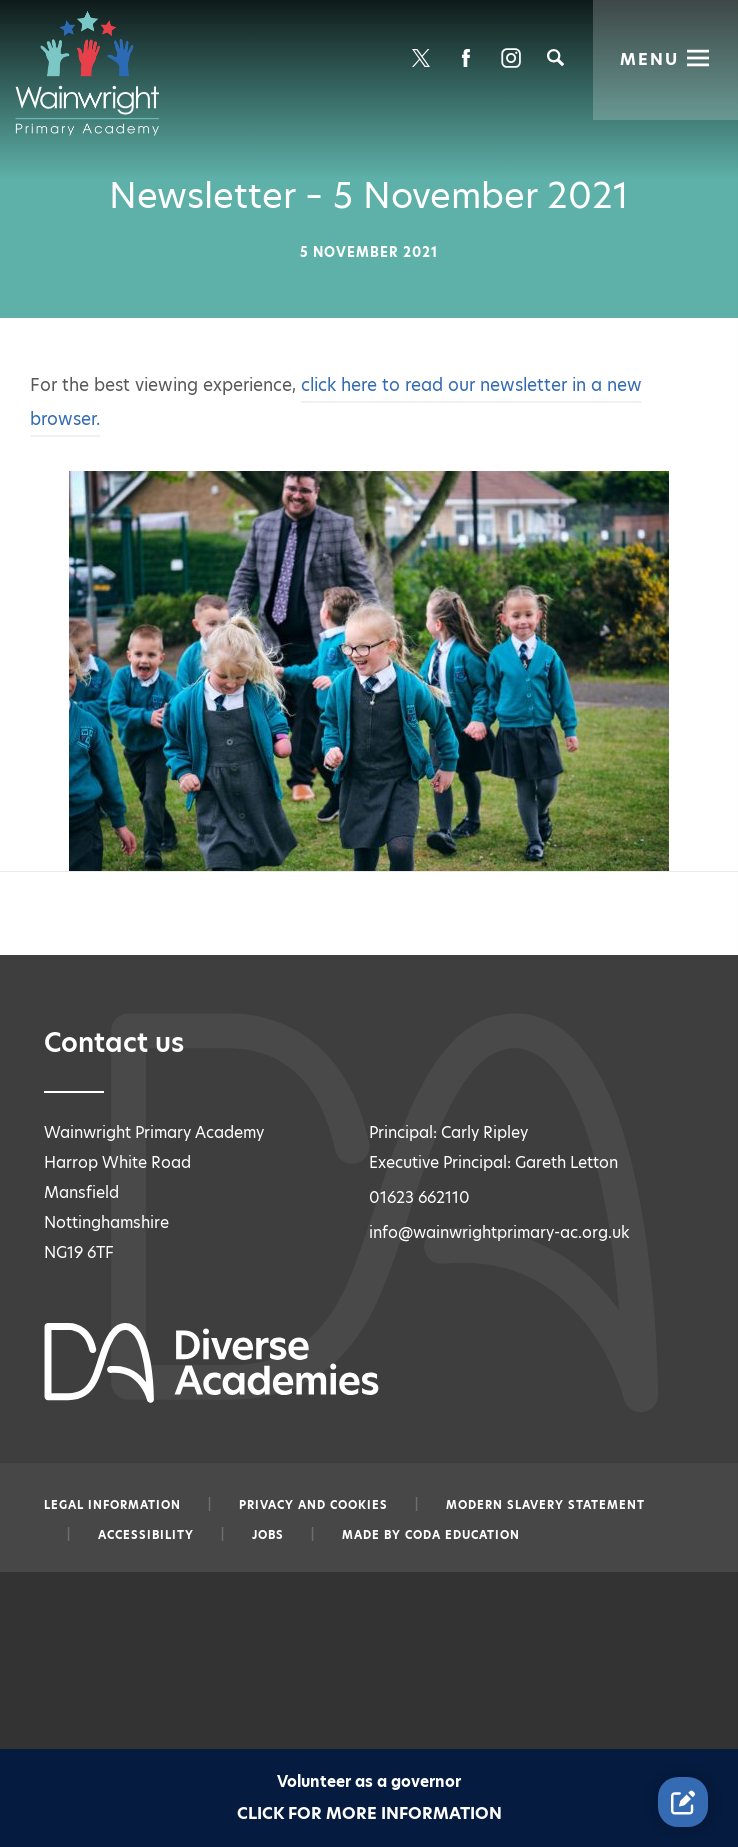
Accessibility (146, 1535)
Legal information (112, 1505)
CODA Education (462, 1535)
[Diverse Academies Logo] (97, 73)
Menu (650, 57)
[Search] (555, 57)
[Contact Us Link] (683, 1802)
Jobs (268, 1535)
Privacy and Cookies (313, 1505)
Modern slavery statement (545, 1505)
